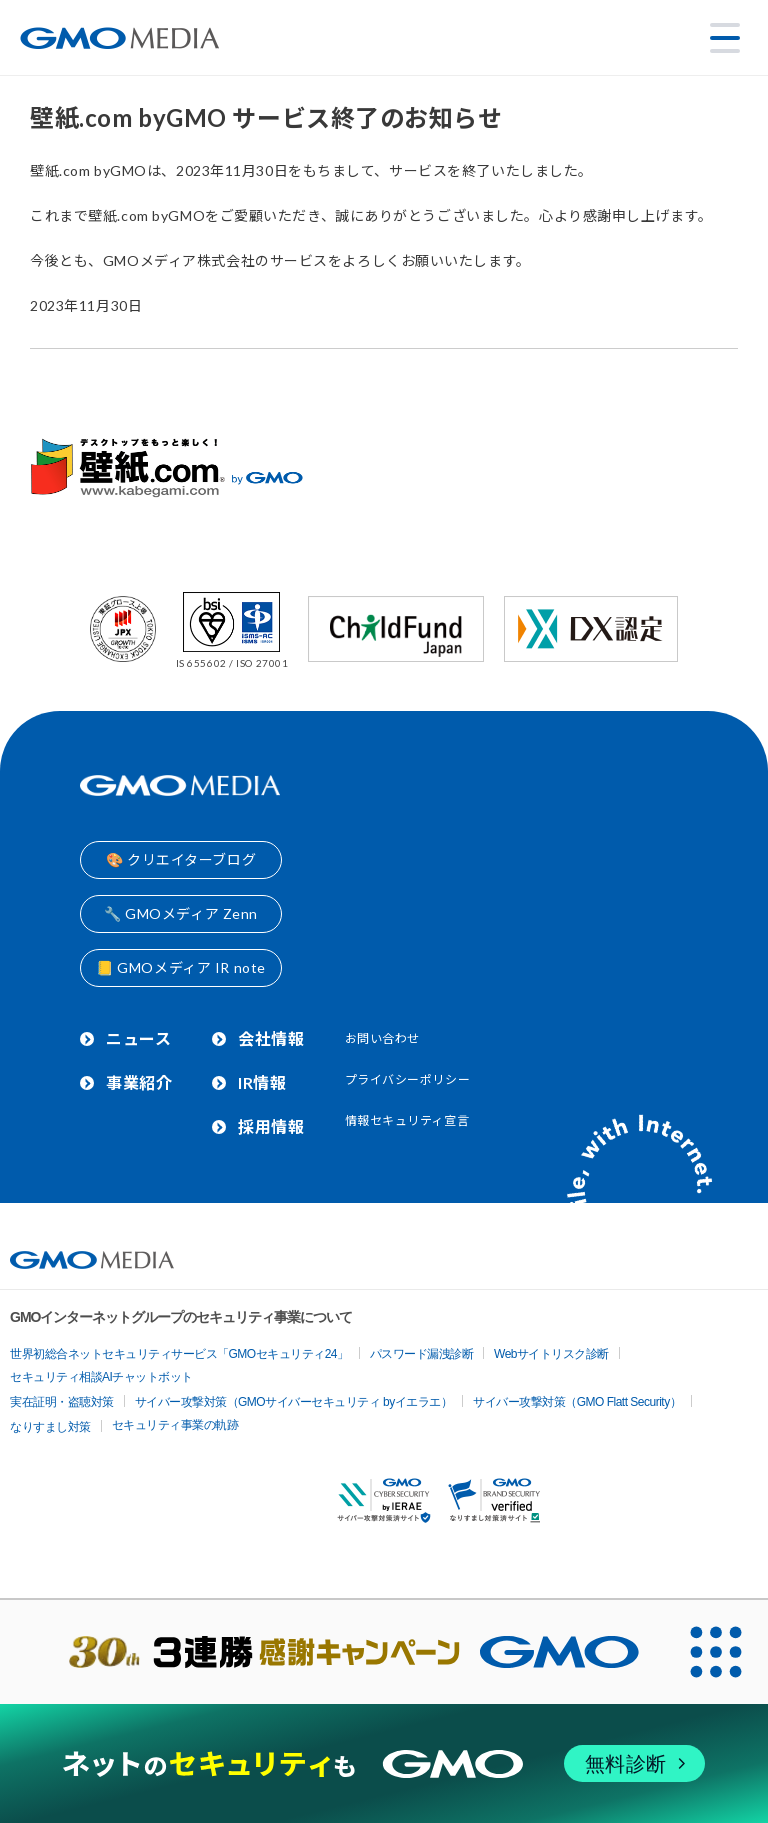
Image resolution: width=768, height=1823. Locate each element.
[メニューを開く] (725, 38)
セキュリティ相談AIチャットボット (101, 1377)
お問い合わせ (382, 1038)
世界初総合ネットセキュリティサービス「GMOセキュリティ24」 (179, 1354)
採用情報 (271, 1126)
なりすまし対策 (50, 1427)
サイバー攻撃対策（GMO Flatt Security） (577, 1402)
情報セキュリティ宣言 (407, 1120)
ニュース (138, 1038)
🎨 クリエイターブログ (181, 859)
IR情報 (262, 1082)
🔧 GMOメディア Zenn (181, 913)
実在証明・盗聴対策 (62, 1402)
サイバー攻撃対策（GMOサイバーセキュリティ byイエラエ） (294, 1402)
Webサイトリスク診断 (551, 1354)
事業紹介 (139, 1082)
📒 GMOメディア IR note (181, 967)
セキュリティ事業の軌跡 (175, 1425)
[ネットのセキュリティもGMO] (383, 1763)
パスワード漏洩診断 (422, 1354)
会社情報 (271, 1038)
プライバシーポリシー (408, 1079)
